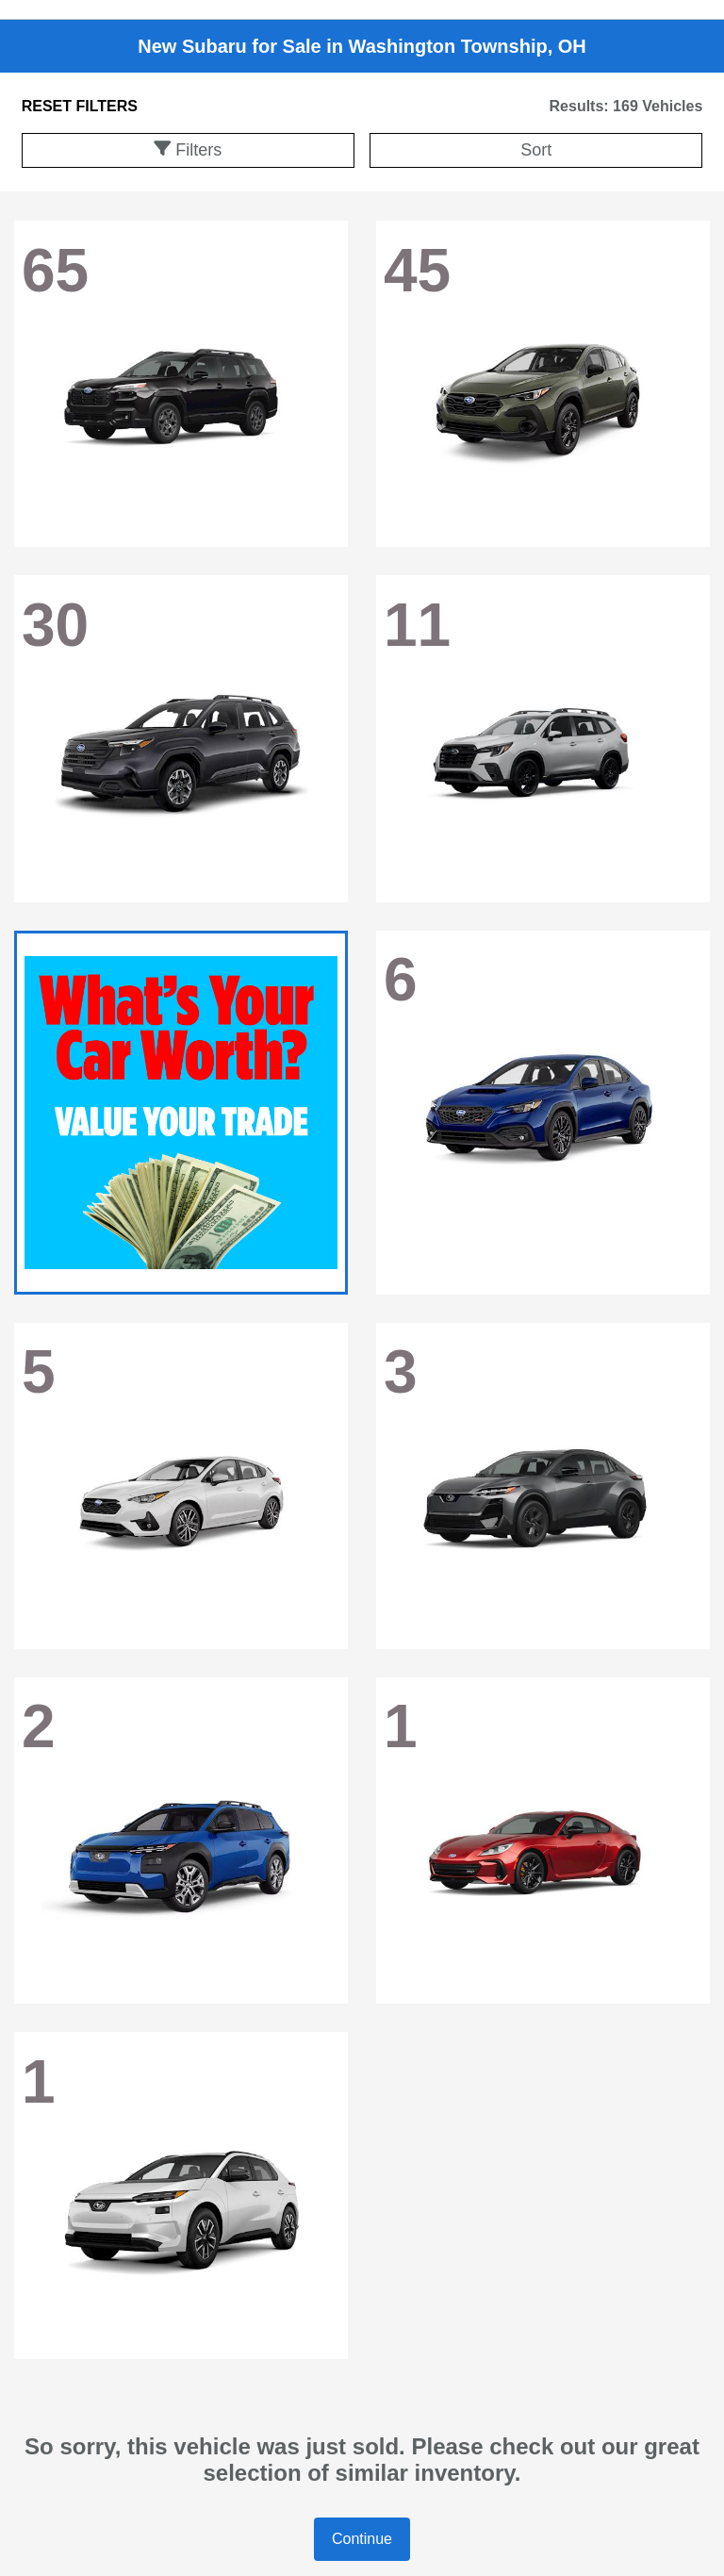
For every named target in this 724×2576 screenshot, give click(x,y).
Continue (362, 2539)
